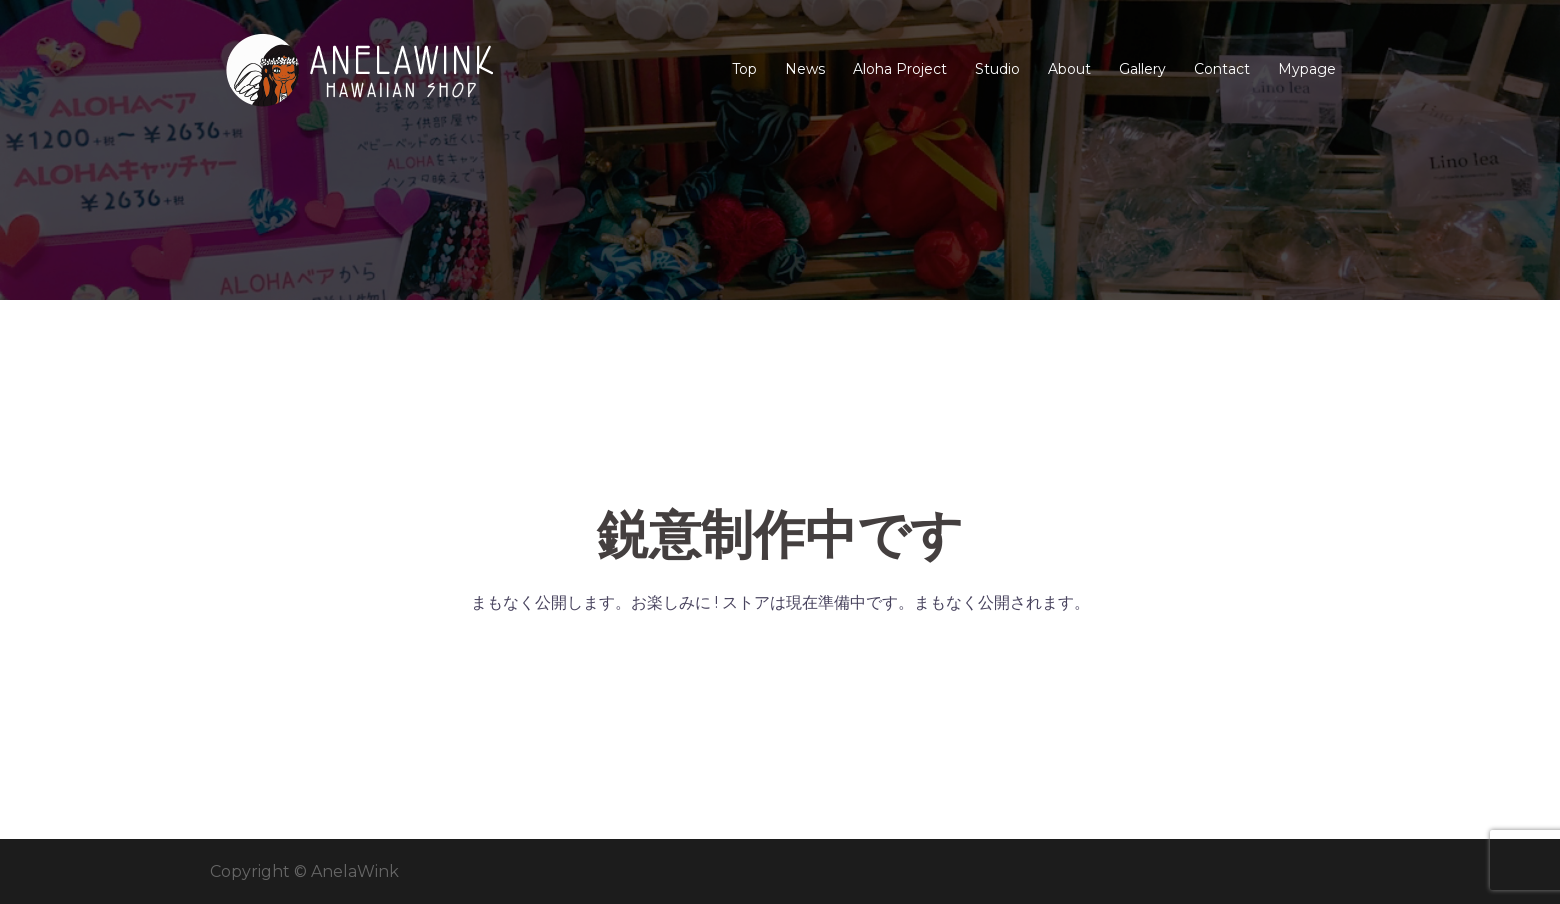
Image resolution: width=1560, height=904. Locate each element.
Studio (997, 69)
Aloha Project (900, 69)
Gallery (1142, 69)
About (1069, 69)
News (805, 69)
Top (744, 69)
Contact (1222, 69)
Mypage (1307, 69)
